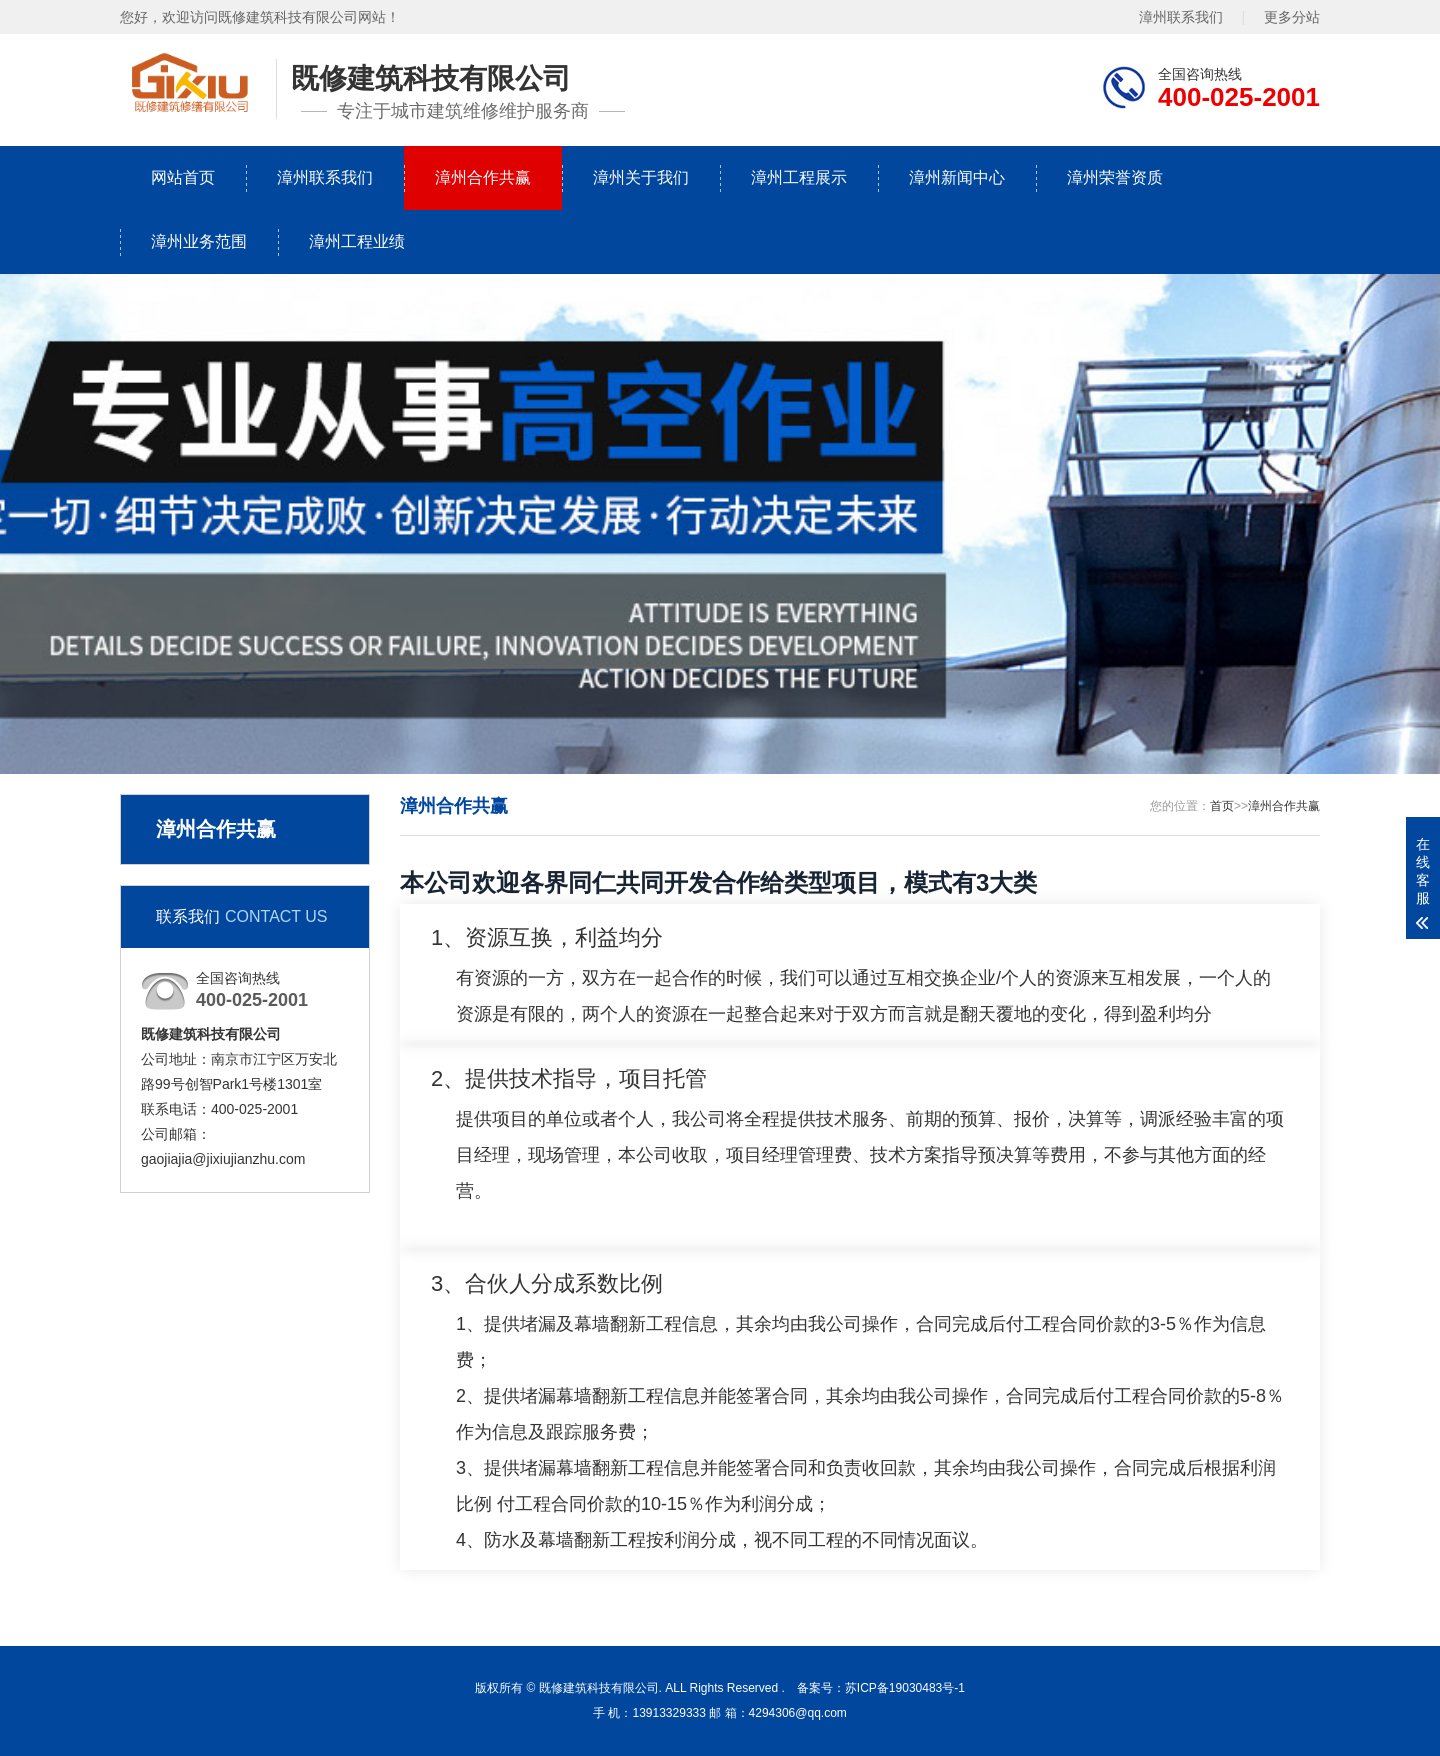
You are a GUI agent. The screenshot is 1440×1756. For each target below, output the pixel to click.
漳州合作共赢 (483, 177)
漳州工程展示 (799, 177)
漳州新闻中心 (957, 177)
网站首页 (183, 177)
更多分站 (1292, 17)
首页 (1222, 806)
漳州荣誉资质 (1115, 177)
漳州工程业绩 (357, 241)
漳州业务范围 (199, 241)
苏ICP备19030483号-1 (905, 1688)
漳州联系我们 (1181, 17)
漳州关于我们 (641, 177)
